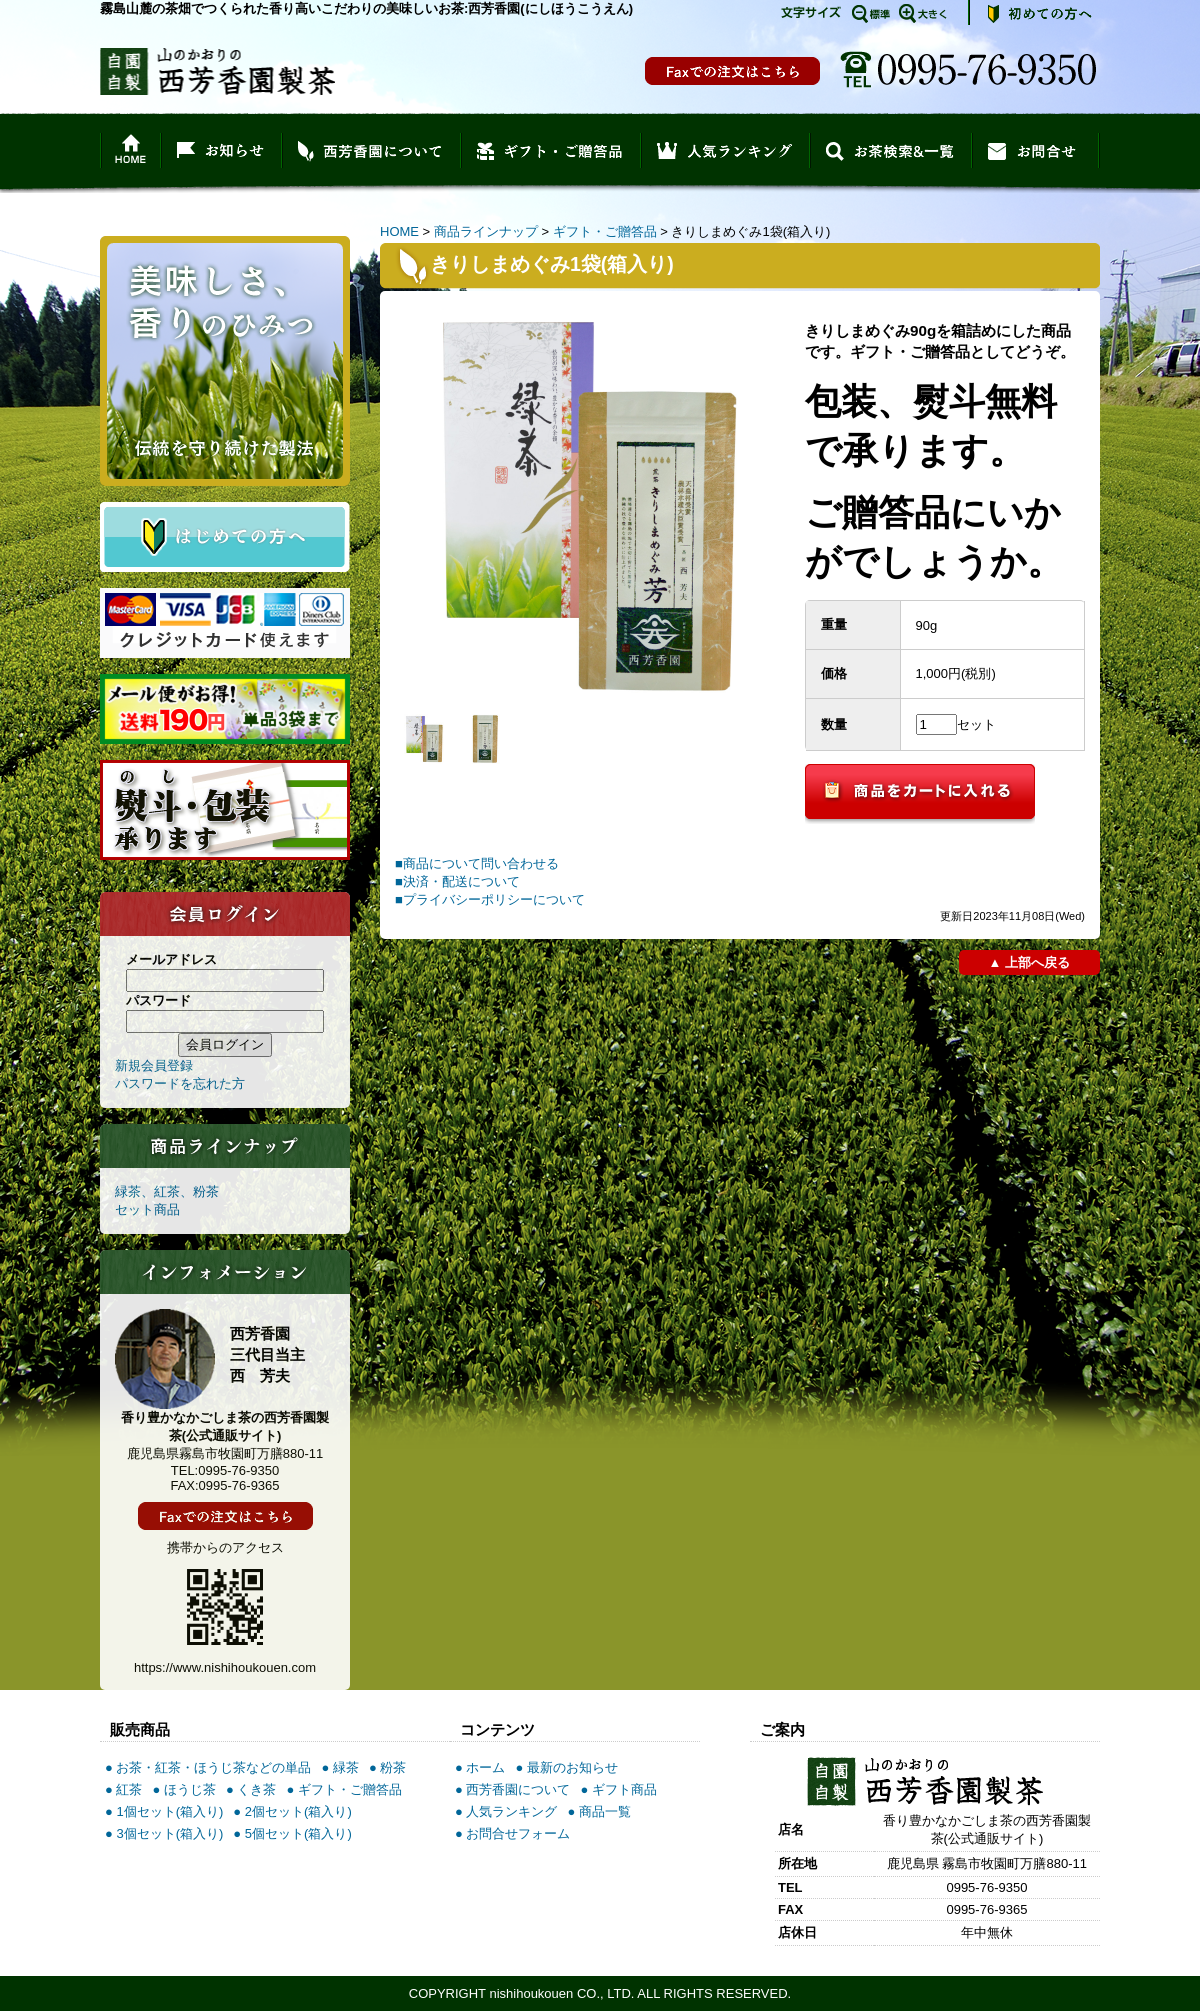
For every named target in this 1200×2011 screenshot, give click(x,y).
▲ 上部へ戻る (1029, 962)
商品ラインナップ (486, 231)
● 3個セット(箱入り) (164, 1833)
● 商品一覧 (598, 1811)
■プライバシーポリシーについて (490, 899)
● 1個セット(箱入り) (164, 1811)
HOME (399, 231)
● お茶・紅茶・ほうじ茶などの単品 (208, 1767)
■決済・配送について (457, 881)
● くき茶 (251, 1789)
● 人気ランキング (506, 1811)
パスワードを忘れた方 (180, 1083)
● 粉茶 (387, 1767)
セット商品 (147, 1209)
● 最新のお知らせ (566, 1767)
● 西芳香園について (512, 1789)
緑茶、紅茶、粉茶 (167, 1191)
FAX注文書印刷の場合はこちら (732, 71)
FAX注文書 (225, 1516)
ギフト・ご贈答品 (605, 231)
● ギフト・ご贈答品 (343, 1789)
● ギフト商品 (618, 1789)
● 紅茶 (123, 1789)
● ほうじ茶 (183, 1789)
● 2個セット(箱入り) (292, 1811)
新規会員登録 (154, 1065)
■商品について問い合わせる (477, 863)
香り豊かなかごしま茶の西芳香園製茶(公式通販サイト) (217, 71)
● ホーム (480, 1767)
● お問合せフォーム (512, 1833)
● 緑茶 (339, 1767)
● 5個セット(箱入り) (292, 1833)
